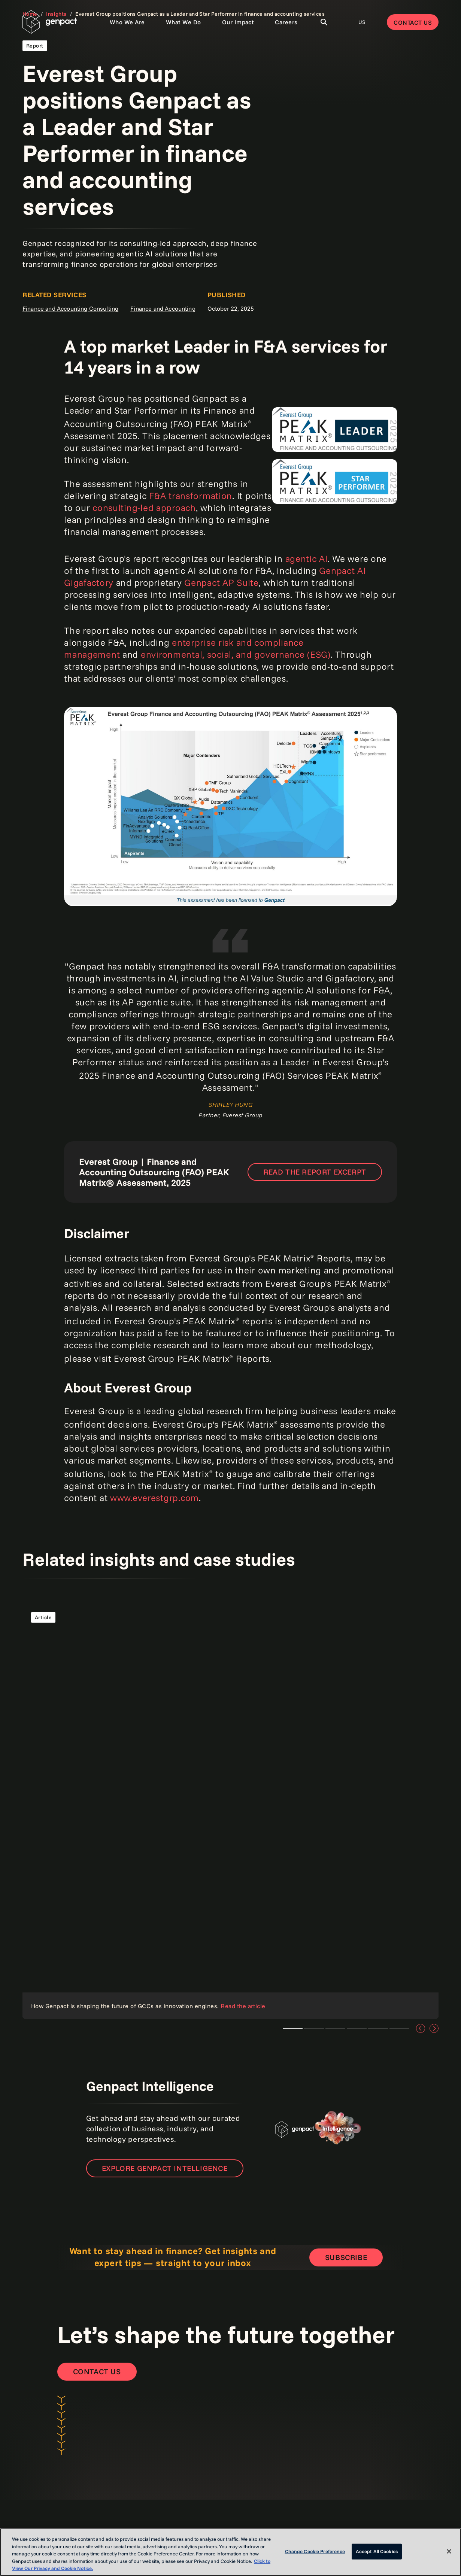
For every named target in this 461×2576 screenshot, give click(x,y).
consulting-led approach (144, 507)
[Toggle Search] (324, 22)
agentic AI (306, 558)
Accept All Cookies (377, 2551)
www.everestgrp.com (154, 1497)
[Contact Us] (97, 2372)
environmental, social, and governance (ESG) (236, 654)
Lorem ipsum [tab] (293, 2029)
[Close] (449, 2551)
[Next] (434, 2028)
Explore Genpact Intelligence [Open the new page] (165, 2168)
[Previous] (420, 2028)
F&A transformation (190, 495)
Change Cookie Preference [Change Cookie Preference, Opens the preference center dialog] (315, 2551)
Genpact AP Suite (221, 582)
